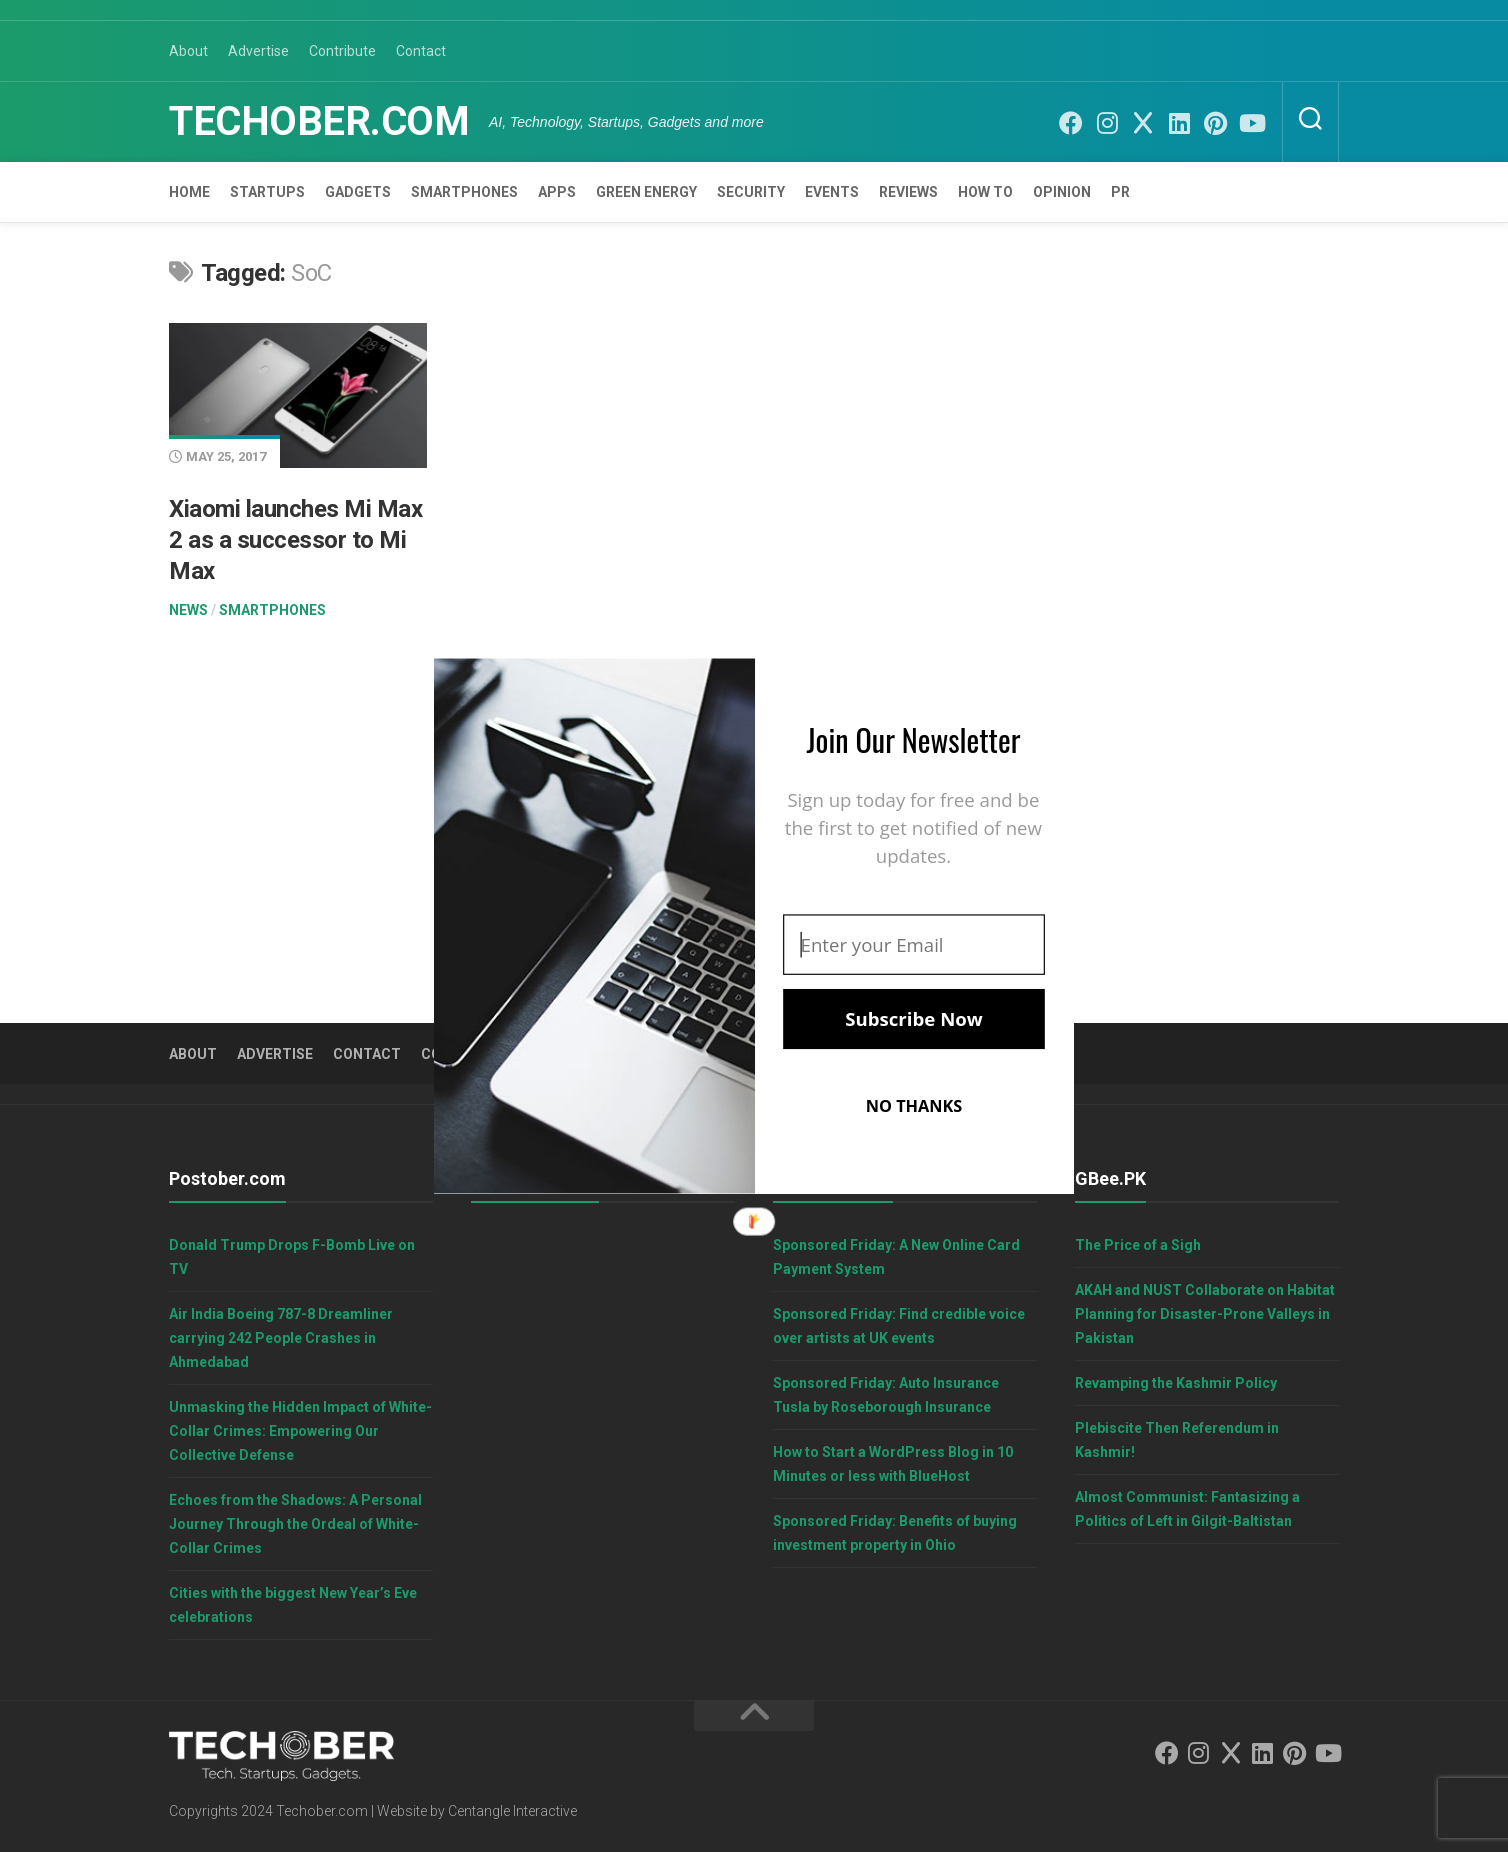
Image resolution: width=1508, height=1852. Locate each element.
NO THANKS (914, 1106)
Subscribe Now (913, 1019)
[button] (914, 739)
